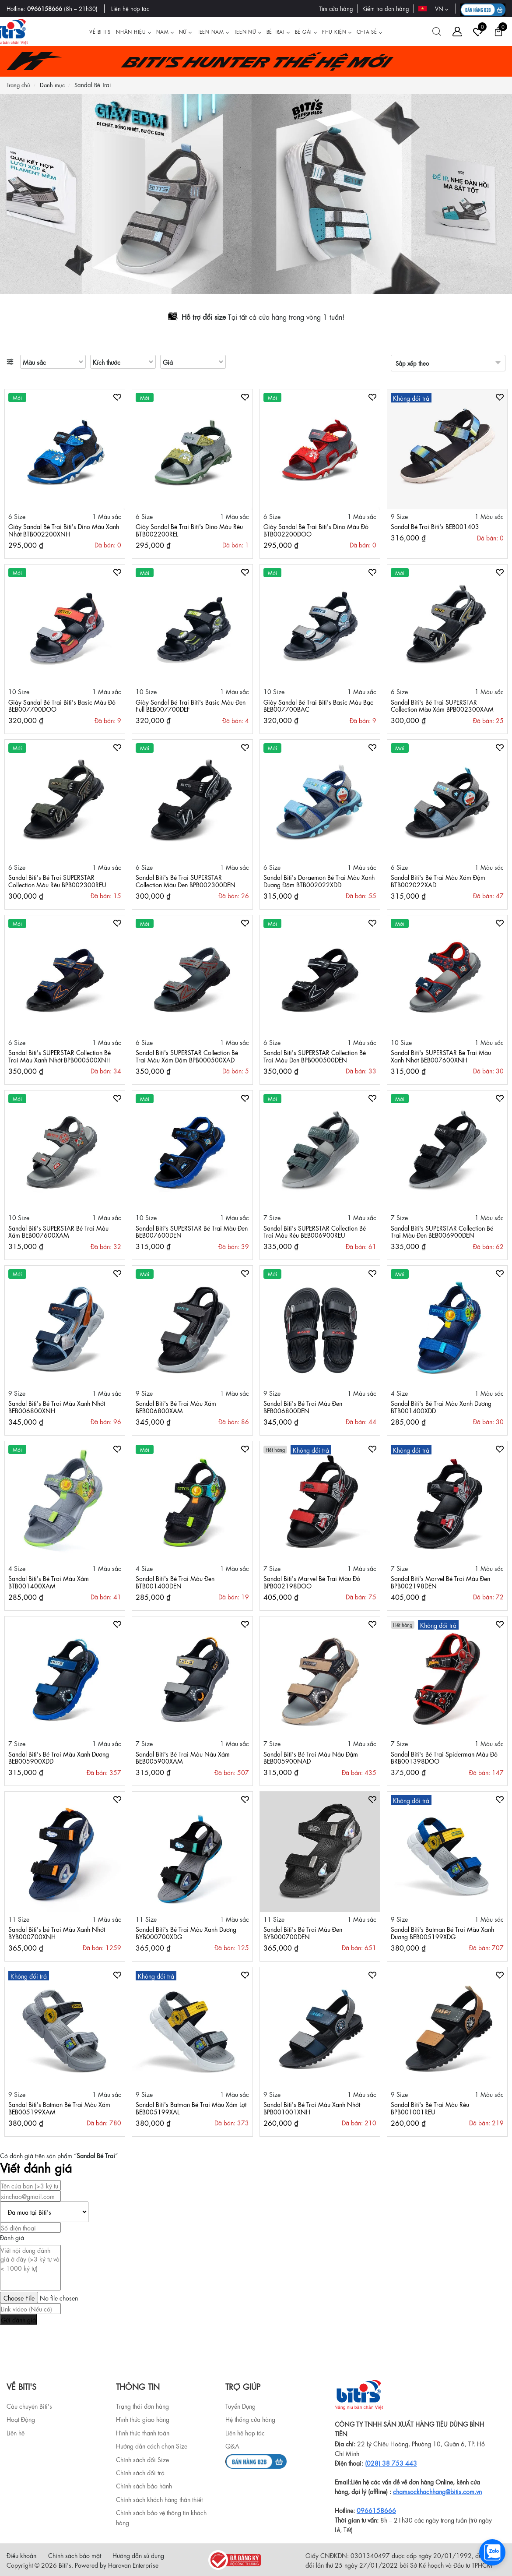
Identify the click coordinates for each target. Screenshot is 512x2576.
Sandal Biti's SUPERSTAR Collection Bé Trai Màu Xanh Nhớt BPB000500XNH (59, 1055)
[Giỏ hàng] (498, 31)
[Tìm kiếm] (437, 31)
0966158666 (44, 8)
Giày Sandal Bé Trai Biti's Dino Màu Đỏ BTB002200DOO (315, 529)
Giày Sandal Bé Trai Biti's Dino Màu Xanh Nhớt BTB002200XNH (63, 529)
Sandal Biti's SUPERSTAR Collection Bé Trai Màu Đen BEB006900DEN (442, 1231)
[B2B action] (482, 9)
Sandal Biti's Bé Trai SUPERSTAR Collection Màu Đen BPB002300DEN (185, 880)
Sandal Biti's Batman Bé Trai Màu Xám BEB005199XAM (59, 2107)
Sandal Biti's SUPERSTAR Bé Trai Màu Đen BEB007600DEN (192, 1231)
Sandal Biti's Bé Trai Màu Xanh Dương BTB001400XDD (441, 1406)
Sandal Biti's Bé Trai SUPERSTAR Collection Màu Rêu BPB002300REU (57, 880)
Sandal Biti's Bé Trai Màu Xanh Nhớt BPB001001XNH (311, 2107)
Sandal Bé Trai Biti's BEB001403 (435, 526)
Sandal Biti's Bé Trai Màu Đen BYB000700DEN (302, 1932)
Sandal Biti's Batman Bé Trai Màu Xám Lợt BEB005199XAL (191, 2107)
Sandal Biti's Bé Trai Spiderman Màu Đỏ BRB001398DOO (444, 1757)
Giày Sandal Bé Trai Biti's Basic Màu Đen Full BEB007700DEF (190, 705)
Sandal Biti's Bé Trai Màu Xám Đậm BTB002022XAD (438, 880)
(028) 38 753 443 (391, 2463)
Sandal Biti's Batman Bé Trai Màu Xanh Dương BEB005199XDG (442, 1932)
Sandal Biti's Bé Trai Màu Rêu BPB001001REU (430, 2107)
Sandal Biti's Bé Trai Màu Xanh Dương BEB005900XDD (58, 1757)
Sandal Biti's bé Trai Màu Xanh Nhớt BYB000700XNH (56, 1932)
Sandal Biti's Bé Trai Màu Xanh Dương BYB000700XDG (186, 1932)
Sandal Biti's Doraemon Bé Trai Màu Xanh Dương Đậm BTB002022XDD (319, 880)
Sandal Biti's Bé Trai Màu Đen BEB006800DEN (302, 1406)
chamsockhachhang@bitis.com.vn (437, 2491)
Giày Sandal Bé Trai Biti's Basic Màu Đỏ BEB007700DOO (62, 705)
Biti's (65, 2565)
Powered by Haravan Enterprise (116, 2565)
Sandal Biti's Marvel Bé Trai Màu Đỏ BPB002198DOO (311, 1581)
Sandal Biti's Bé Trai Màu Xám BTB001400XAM (48, 1581)
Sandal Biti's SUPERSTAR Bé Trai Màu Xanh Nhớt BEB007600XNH (441, 1055)
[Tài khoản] (457, 31)
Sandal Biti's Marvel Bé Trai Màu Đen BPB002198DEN (440, 1581)
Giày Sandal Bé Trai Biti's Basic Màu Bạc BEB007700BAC (318, 705)
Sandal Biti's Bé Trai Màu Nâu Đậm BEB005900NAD (310, 1757)
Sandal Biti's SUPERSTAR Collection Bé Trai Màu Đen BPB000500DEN (314, 1055)
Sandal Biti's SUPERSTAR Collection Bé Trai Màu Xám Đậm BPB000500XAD (187, 1055)
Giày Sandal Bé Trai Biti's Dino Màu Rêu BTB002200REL (189, 529)
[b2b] (256, 2459)
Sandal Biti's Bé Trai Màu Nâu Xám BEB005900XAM (183, 1757)
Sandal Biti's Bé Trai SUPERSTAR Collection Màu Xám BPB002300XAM (442, 705)
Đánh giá (12, 2237)
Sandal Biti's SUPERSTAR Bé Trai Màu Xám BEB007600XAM (58, 1231)
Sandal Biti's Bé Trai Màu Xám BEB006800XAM (176, 1406)
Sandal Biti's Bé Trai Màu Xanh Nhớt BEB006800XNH (56, 1406)
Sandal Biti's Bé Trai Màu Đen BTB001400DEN (175, 1581)
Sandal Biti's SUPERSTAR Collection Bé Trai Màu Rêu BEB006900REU (314, 1231)
